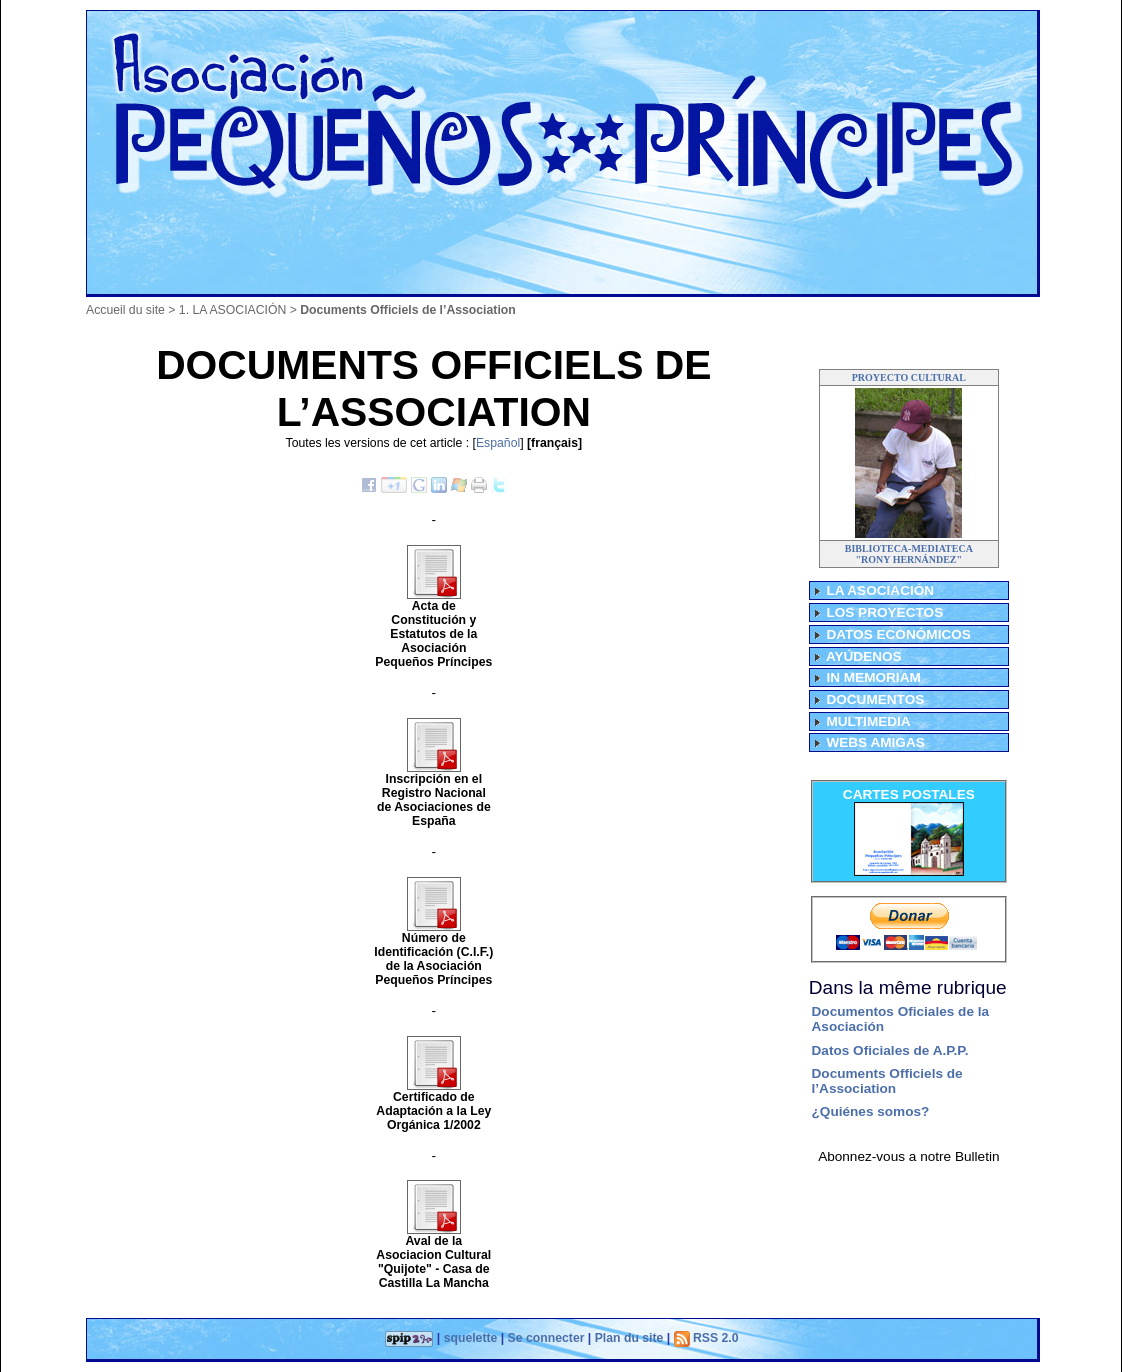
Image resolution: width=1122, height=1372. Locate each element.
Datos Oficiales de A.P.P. (890, 1050)
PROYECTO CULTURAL (909, 377)
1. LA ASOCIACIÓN (232, 310)
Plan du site (629, 1338)
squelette (471, 1338)
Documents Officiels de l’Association (887, 1081)
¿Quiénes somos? (871, 1111)
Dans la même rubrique (908, 987)
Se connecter (546, 1338)
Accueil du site (125, 310)
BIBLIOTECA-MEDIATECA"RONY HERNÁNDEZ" (909, 554)
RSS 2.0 (706, 1338)
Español (498, 443)
